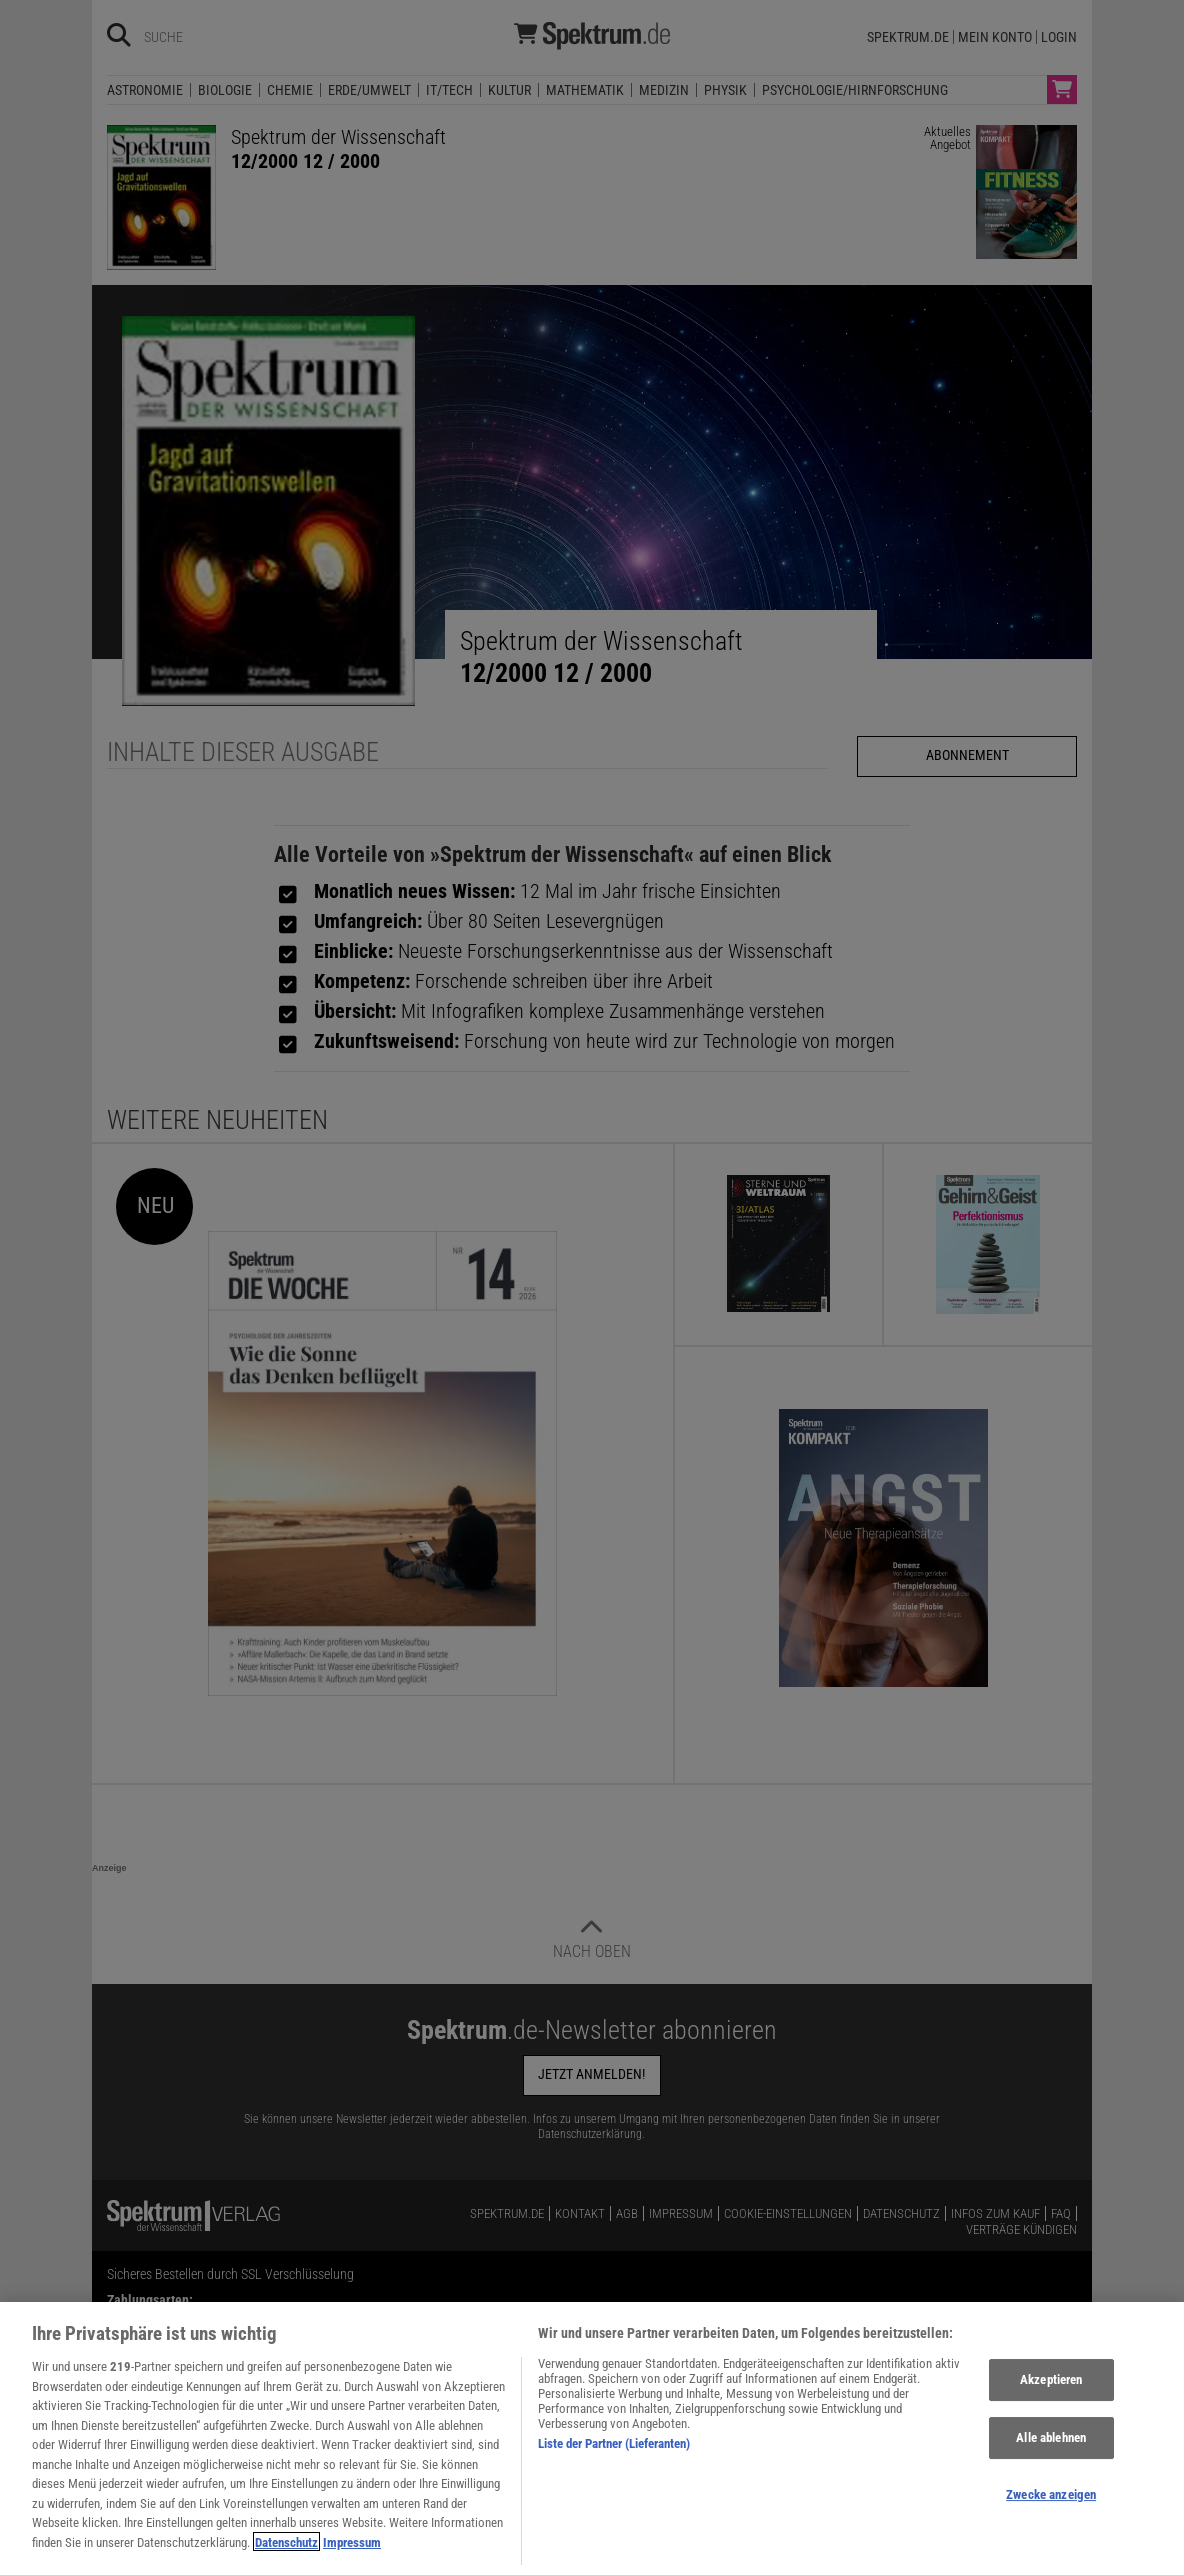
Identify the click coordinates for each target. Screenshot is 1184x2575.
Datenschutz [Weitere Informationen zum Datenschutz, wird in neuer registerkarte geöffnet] (286, 2561)
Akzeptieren (1051, 2399)
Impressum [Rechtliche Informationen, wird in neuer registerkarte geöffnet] (352, 2561)
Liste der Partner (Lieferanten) (614, 2463)
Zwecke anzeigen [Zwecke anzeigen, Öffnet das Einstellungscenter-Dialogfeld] (1051, 2513)
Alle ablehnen (1051, 2457)
